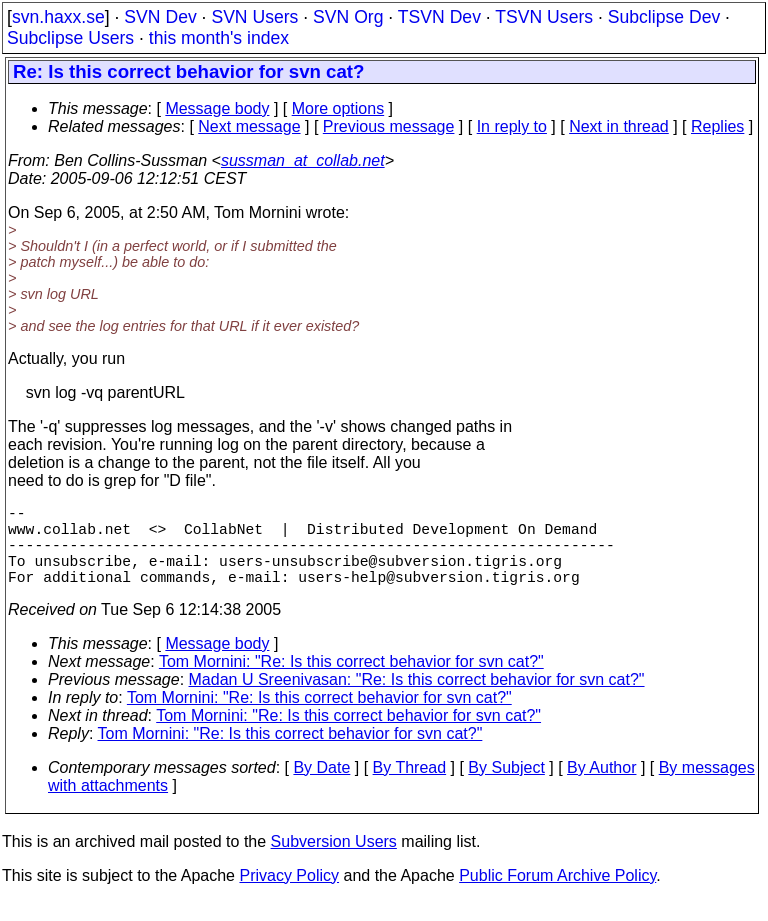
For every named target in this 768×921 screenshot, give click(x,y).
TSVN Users (544, 17)
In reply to (512, 126)
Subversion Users (334, 861)
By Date (321, 787)
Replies (717, 126)
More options (338, 108)
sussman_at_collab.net (303, 160)
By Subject (506, 787)
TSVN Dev (439, 17)
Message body (217, 108)
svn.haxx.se (58, 17)
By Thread (410, 787)
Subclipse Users (70, 38)
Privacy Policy (289, 895)
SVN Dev (160, 17)
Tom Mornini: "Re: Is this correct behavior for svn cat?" (351, 681)
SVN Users (254, 17)
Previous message (389, 126)
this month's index (219, 38)
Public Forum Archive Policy (557, 895)
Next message (249, 126)
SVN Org (348, 17)
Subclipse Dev (664, 17)
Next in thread (619, 126)
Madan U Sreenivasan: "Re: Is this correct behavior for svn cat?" (417, 699)
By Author (601, 787)
